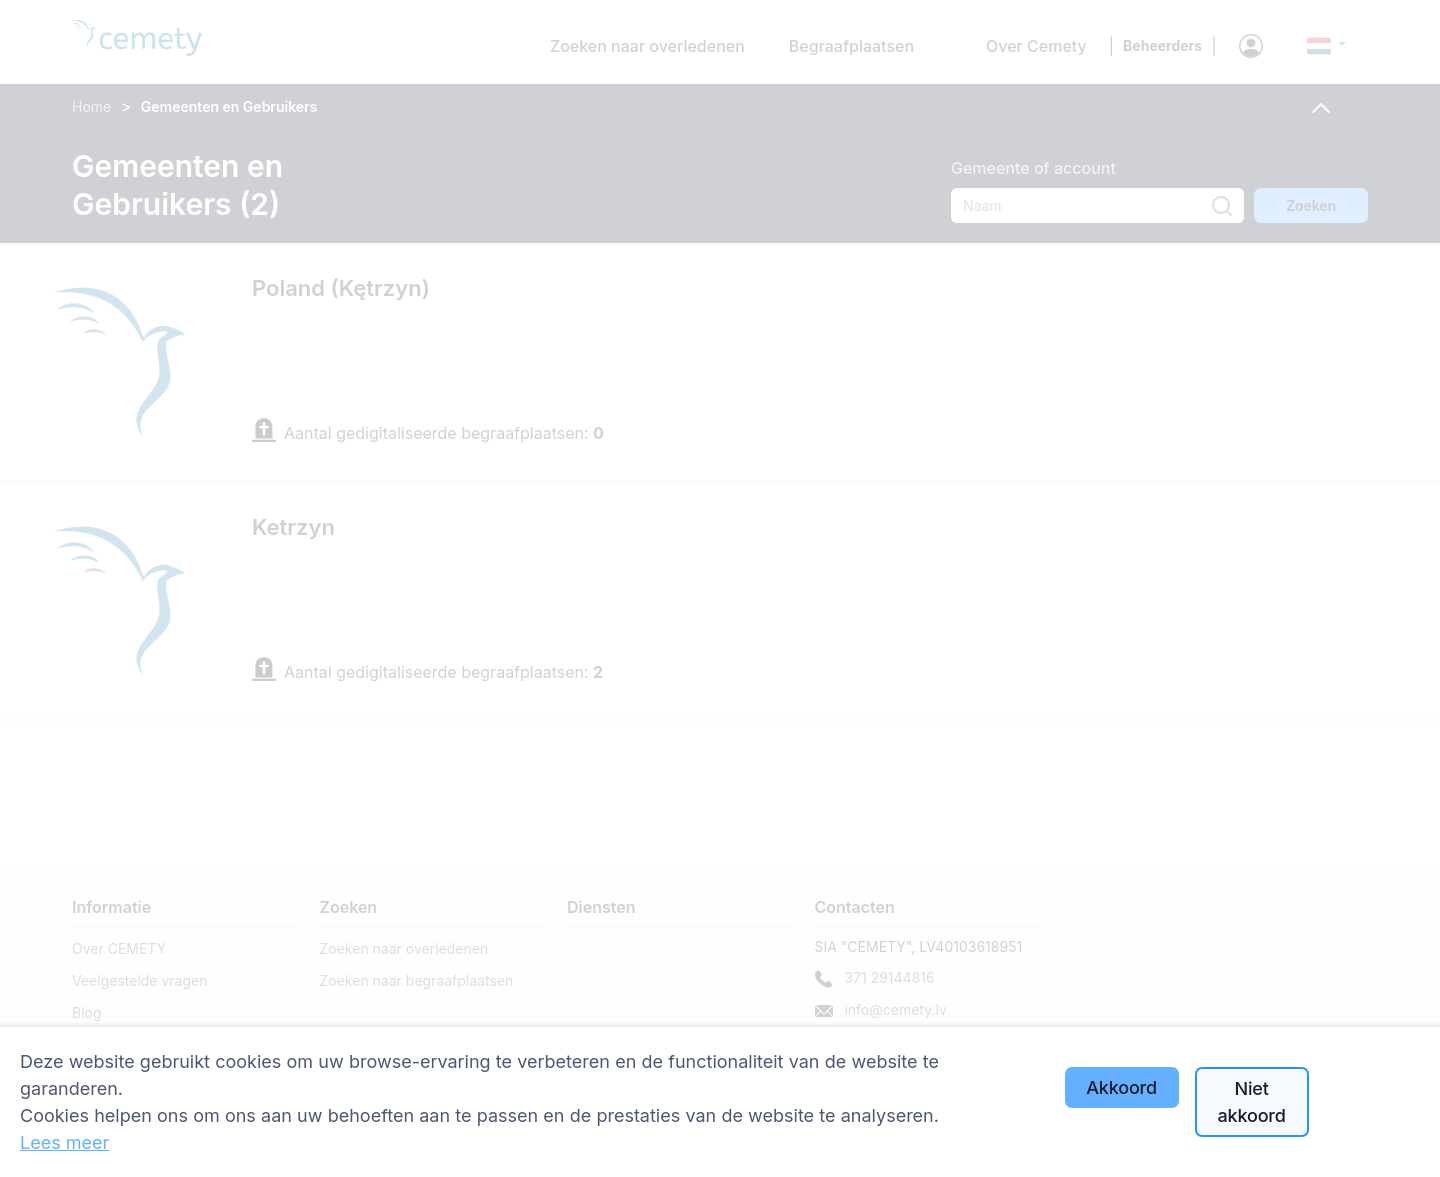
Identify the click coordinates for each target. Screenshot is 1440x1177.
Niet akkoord (1252, 1102)
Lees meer (64, 1142)
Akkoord (1121, 1087)
